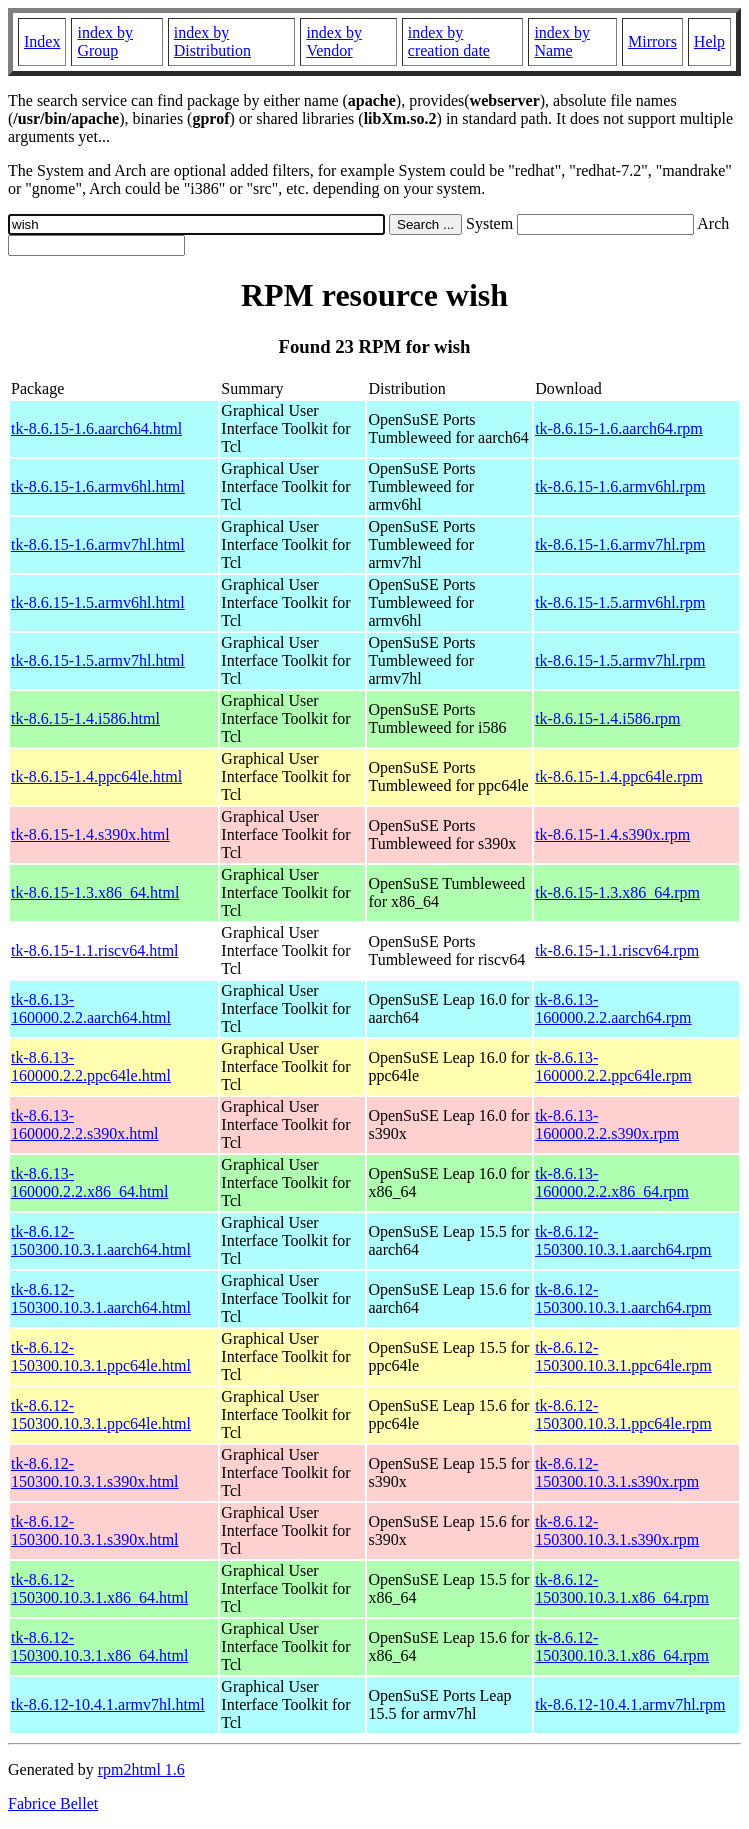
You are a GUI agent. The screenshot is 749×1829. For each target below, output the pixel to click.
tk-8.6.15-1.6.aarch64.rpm (619, 428)
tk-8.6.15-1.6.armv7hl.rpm (620, 544)
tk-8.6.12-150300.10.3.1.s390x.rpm (617, 1472)
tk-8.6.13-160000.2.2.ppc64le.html (91, 1066)
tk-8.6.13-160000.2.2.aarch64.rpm (613, 1008)
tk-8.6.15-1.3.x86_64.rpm (617, 892)
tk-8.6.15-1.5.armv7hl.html (98, 660)
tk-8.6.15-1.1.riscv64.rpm (617, 950)
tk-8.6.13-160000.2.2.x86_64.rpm (612, 1182)
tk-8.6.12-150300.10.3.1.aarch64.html (101, 1240)
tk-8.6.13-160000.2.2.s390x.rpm (607, 1124)
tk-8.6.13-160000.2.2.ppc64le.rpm (613, 1066)
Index (42, 41)
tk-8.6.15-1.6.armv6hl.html (98, 486)
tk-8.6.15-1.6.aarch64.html (96, 428)
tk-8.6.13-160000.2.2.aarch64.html (91, 1008)
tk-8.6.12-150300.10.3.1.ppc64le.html (101, 1356)
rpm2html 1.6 (141, 1769)
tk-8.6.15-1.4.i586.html (85, 718)
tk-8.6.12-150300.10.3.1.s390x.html (95, 1472)
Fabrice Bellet (53, 1803)
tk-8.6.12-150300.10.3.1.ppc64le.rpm (623, 1356)
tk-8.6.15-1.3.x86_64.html (95, 892)
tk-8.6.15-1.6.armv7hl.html (98, 544)
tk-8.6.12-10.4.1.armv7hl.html (108, 1704)
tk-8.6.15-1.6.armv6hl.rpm (620, 486)
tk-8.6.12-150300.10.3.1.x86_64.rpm (622, 1588)
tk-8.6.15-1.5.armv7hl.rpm (620, 660)
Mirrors (652, 41)
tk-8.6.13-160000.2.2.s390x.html (85, 1124)
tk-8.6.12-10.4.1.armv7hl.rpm (630, 1704)
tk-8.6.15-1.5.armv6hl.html (98, 602)
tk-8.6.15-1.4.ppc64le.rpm (619, 776)
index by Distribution (212, 41)
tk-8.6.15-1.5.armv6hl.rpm (620, 602)
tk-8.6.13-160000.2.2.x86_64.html (89, 1182)
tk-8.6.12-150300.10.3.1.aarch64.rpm (623, 1240)
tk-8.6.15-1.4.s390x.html (90, 834)
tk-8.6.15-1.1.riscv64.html (95, 950)
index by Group (105, 41)
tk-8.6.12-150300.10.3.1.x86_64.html (99, 1588)
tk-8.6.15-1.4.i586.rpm (607, 718)
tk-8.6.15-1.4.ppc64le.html (96, 776)
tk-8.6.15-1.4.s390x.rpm (612, 834)
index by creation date (449, 41)
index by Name (562, 41)
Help (709, 41)
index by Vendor (334, 41)
